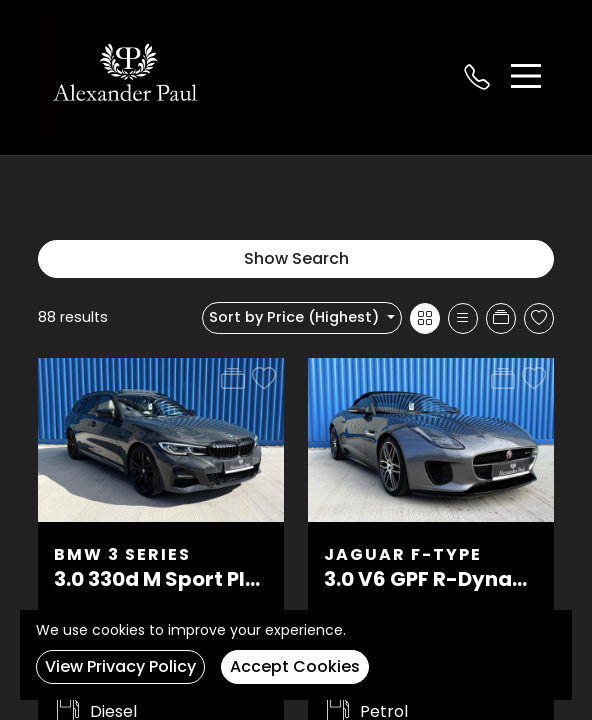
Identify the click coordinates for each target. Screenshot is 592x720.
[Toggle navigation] (526, 76)
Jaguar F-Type (403, 554)
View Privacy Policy (120, 666)
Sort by (296, 317)
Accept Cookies (295, 666)
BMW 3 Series (122, 554)
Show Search (296, 258)
